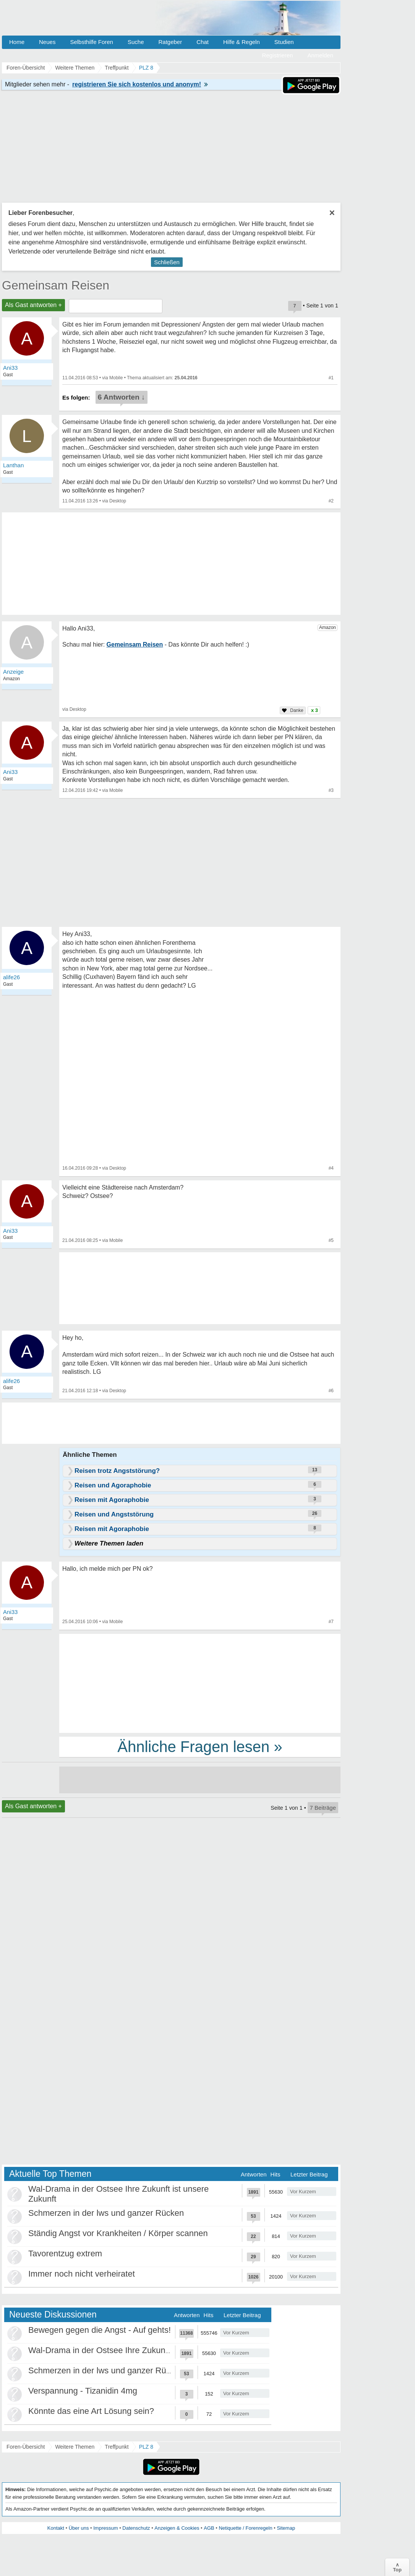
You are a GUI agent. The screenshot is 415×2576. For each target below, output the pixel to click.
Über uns (79, 2528)
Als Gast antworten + (33, 305)
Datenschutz (136, 2528)
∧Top (397, 2567)
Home (16, 42)
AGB (209, 2528)
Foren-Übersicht (25, 2447)
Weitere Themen (74, 2447)
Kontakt (55, 2528)
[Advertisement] (199, 1683)
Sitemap (286, 2528)
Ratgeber (170, 42)
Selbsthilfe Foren (91, 42)
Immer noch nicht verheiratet (81, 2274)
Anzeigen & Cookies (176, 2528)
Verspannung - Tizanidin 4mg (82, 2391)
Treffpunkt (116, 2447)
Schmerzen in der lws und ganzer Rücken (106, 2213)
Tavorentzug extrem (65, 2253)
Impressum (105, 2528)
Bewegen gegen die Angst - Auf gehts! (99, 2330)
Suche (136, 42)
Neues (47, 42)
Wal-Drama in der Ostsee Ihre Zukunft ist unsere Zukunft (133, 2350)
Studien (284, 42)
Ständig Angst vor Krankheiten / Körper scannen (118, 2233)
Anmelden (320, 55)
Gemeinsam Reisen (55, 285)
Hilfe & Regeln (241, 42)
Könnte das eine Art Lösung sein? (91, 2411)
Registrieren (277, 55)
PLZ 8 (146, 2447)
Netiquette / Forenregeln (245, 2528)
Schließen (167, 262)
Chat (202, 42)
